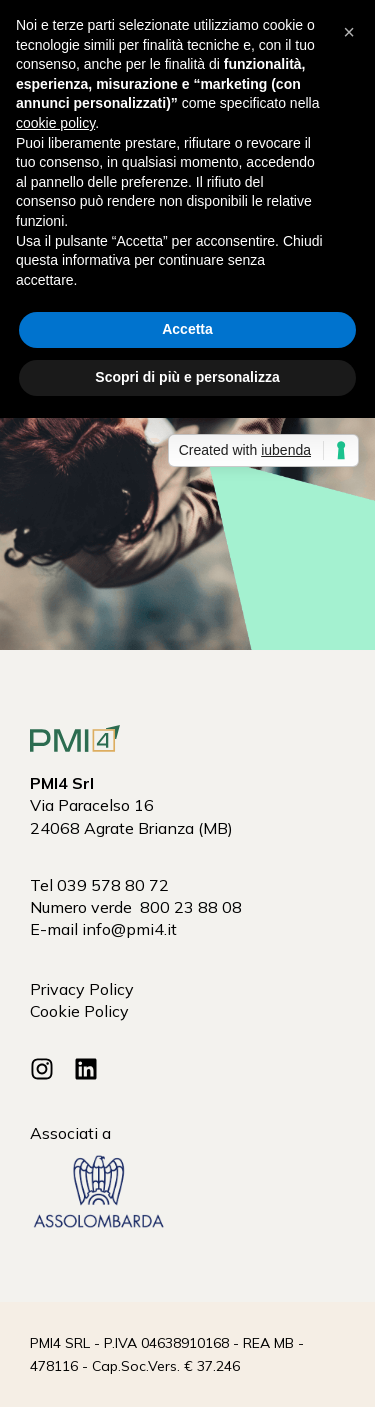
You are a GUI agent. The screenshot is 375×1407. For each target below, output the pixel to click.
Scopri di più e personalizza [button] (187, 377)
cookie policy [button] (55, 123)
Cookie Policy (79, 1011)
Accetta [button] (187, 329)
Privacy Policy (82, 989)
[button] (349, 32)
